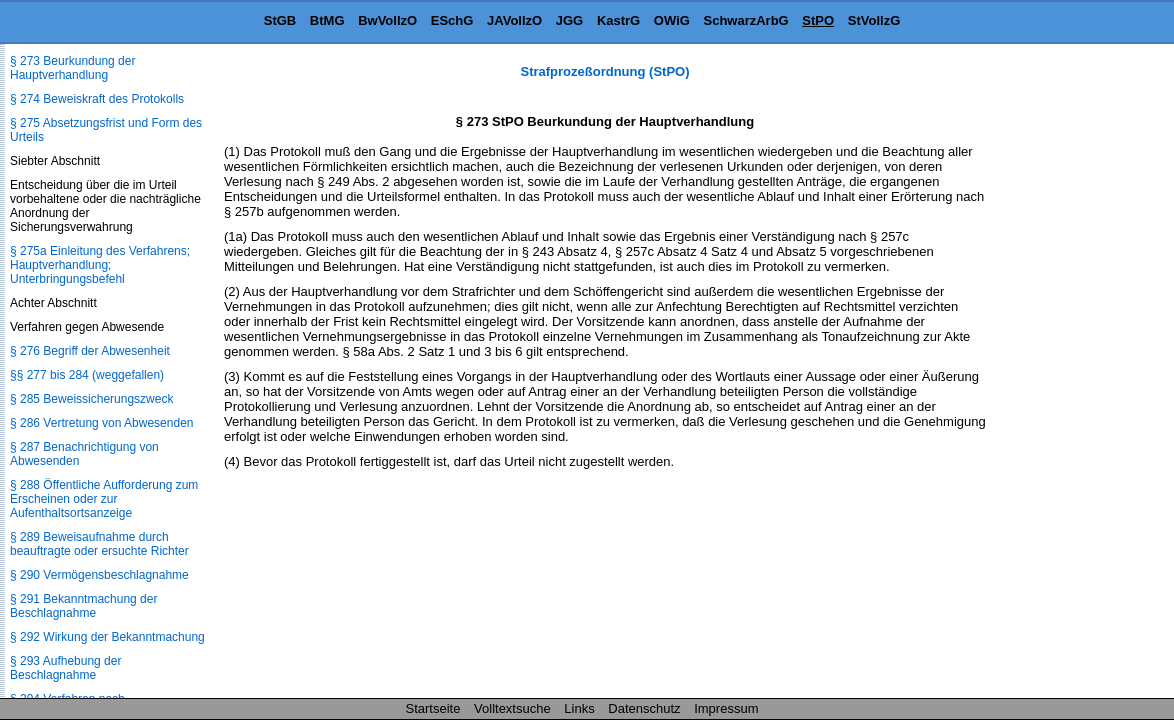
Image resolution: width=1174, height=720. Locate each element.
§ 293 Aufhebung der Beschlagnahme (65, 668)
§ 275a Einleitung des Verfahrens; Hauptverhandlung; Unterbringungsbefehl (100, 265)
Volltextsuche (512, 708)
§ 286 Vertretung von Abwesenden (101, 423)
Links (579, 708)
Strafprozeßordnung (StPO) (605, 71)
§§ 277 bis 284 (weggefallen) (87, 375)
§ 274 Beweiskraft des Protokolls (97, 99)
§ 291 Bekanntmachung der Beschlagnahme (83, 606)
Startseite (433, 708)
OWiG (672, 20)
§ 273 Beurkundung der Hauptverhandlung (72, 68)
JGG (569, 20)
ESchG (452, 20)
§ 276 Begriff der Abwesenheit (90, 351)
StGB (280, 20)
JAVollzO (514, 20)
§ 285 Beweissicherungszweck (91, 399)
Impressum (726, 708)
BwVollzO (387, 20)
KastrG (618, 20)
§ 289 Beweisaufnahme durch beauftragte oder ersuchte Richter (99, 544)
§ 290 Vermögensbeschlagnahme (99, 575)
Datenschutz (644, 708)
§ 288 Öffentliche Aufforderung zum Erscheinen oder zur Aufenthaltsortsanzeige (104, 499)
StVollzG (874, 20)
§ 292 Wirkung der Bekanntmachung (107, 637)
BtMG (327, 20)
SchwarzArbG (745, 20)
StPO (818, 20)
